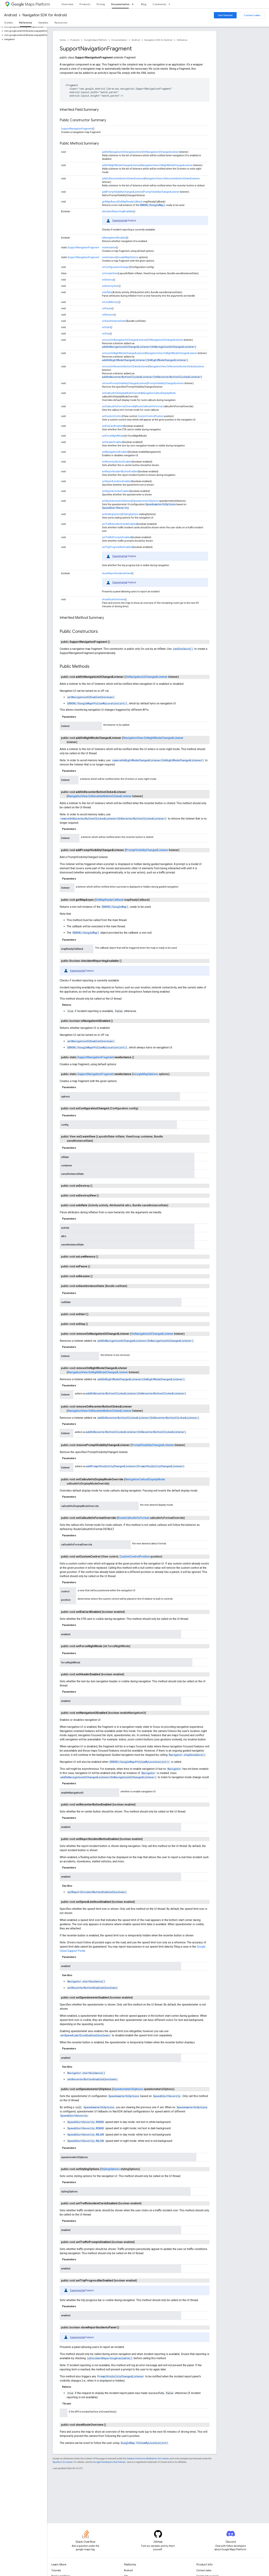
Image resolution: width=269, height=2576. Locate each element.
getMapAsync (109, 201)
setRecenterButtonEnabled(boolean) (92, 1987)
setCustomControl (112, 416)
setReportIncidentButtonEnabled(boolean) (97, 1892)
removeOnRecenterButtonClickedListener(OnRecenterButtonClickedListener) (113, 818)
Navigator (174, 1768)
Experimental (120, 220)
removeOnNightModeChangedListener (123, 353)
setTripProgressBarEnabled (117, 547)
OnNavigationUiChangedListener (161, 151)
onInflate (107, 292)
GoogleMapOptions (127, 257)
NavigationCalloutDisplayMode (159, 393)
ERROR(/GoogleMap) (152, 205)
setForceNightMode (113, 435)
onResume (108, 314)
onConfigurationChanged (116, 267)
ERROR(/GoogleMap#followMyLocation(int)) (97, 703)
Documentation (119, 40)
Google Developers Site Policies (109, 2462)
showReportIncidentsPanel (117, 573)
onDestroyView (110, 286)
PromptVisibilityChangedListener (161, 191)
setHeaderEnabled (112, 442)
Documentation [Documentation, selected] (120, 4)
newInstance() (183, 648)
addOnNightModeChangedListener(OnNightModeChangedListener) (145, 360)
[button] (23, 27)
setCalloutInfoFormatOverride (118, 406)
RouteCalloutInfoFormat (149, 406)
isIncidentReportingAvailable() (109, 2358)
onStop (106, 333)
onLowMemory (110, 302)
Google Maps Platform (95, 40)
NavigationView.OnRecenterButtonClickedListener (172, 178)
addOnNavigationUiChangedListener (122, 151)
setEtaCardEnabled (112, 426)
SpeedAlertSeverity (115, 507)
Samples (43, 22)
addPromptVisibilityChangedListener (122, 191)
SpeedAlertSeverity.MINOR (85, 2122)
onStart (106, 327)
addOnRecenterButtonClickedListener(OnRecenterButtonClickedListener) (152, 377)
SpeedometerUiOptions (145, 500)
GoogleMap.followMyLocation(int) (144, 2443)
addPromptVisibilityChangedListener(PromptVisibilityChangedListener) (135, 1466)
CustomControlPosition (151, 416)
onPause (107, 308)
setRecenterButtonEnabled (117, 461)
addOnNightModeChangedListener (121, 165)
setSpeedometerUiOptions (117, 500)
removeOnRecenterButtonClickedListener (125, 366)
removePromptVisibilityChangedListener (124, 383)
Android (10, 15)
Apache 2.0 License (62, 2462)
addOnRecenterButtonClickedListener (123, 178)
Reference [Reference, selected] (25, 22)
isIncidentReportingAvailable (118, 211)
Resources (61, 22)
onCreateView (110, 273)
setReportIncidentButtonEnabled (120, 471)
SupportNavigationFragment (77, 128)
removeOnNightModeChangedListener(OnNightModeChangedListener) (158, 760)
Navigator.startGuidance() (86, 1981)
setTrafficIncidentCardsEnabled (119, 524)
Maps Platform (30, 4)
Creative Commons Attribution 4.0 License (148, 2458)
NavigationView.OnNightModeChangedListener (167, 165)
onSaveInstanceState (114, 321)
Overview (67, 4)
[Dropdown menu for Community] (170, 4)
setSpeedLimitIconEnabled (117, 481)
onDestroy (107, 279)
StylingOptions (131, 514)
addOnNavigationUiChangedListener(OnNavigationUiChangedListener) (149, 346)
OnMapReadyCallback (130, 201)
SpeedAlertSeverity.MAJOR (85, 2134)
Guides (8, 22)
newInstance (109, 247)
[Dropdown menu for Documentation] (134, 4)
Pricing (101, 4)
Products (84, 4)
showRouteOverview (113, 599)
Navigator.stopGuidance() (187, 1754)
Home (63, 40)
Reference (182, 40)
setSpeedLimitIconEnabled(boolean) (85, 2035)
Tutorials (56, 2570)
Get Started (225, 15)
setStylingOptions (112, 514)
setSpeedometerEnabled (116, 491)
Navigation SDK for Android (44, 15)
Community (159, 4)
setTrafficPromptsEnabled (116, 537)
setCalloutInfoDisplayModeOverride (121, 393)
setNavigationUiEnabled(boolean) (90, 697)
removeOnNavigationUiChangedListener (124, 339)
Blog (143, 4)
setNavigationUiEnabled (115, 451)
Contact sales (252, 15)
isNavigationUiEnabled (114, 237)
